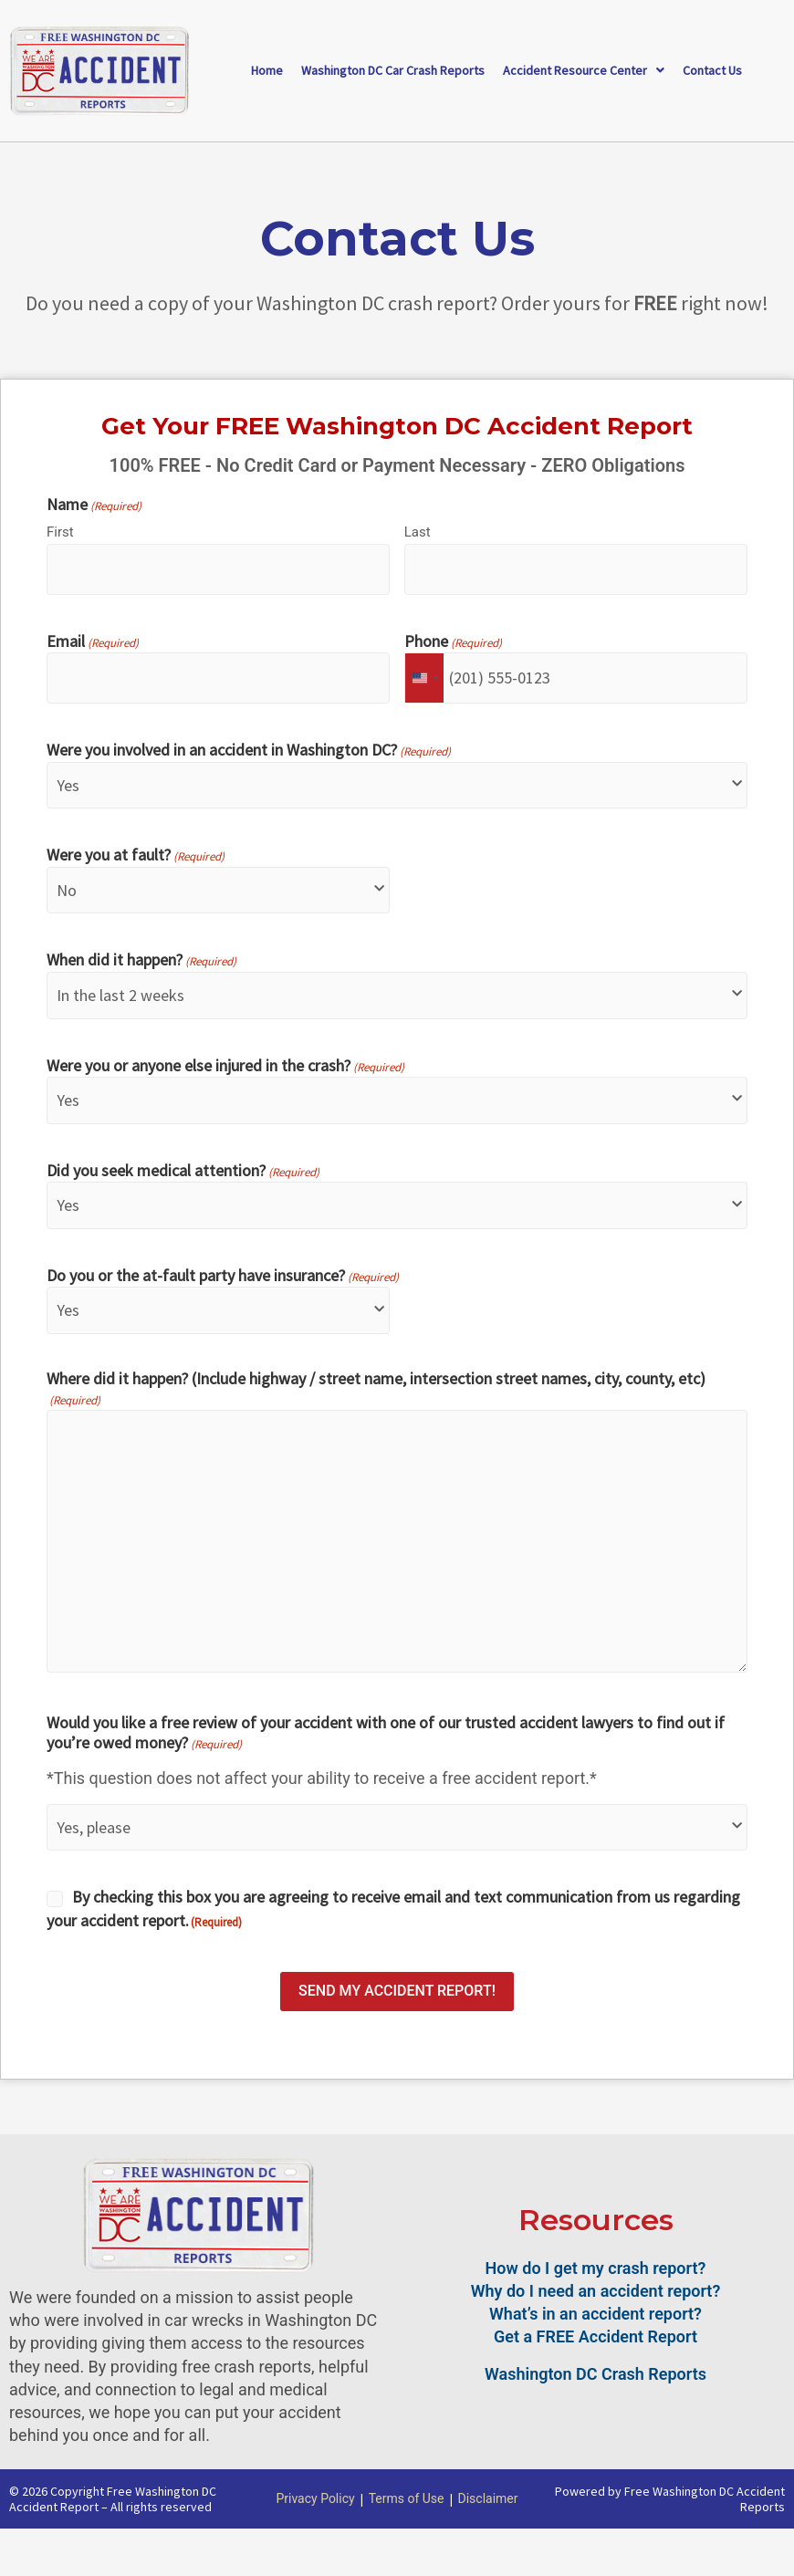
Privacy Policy (315, 2498)
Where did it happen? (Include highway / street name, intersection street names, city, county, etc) (376, 1389)
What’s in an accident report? (595, 2313)
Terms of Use (406, 2498)
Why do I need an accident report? (596, 2290)
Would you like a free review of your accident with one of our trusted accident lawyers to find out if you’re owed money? (386, 1733)
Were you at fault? (136, 856)
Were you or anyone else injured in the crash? (225, 1067)
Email (93, 642)
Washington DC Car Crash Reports (393, 70)
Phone (453, 642)
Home (267, 70)
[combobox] (424, 678)
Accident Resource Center (583, 70)
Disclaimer (488, 2498)
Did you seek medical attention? (183, 1172)
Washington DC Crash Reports (595, 2373)
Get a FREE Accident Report (595, 2336)
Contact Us (712, 70)
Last (417, 532)
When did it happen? (141, 961)
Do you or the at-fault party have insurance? (223, 1277)
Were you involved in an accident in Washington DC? (249, 751)
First (60, 532)
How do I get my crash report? (596, 2268)
